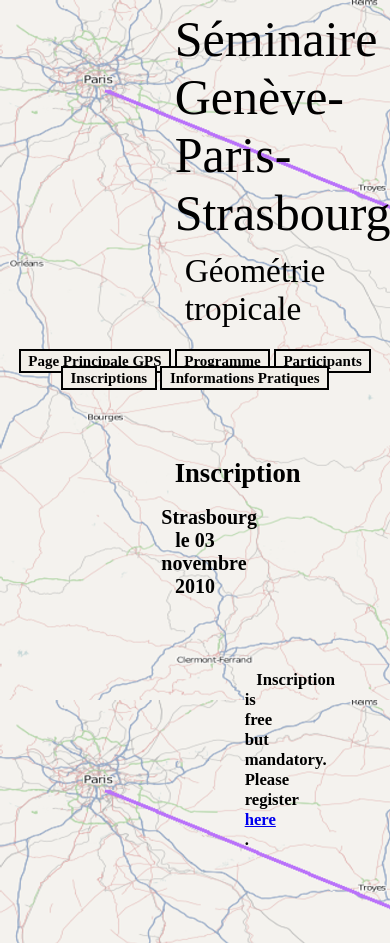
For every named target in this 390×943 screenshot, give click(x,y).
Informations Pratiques (245, 378)
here (260, 819)
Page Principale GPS (94, 361)
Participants (322, 361)
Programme (222, 361)
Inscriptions (108, 378)
